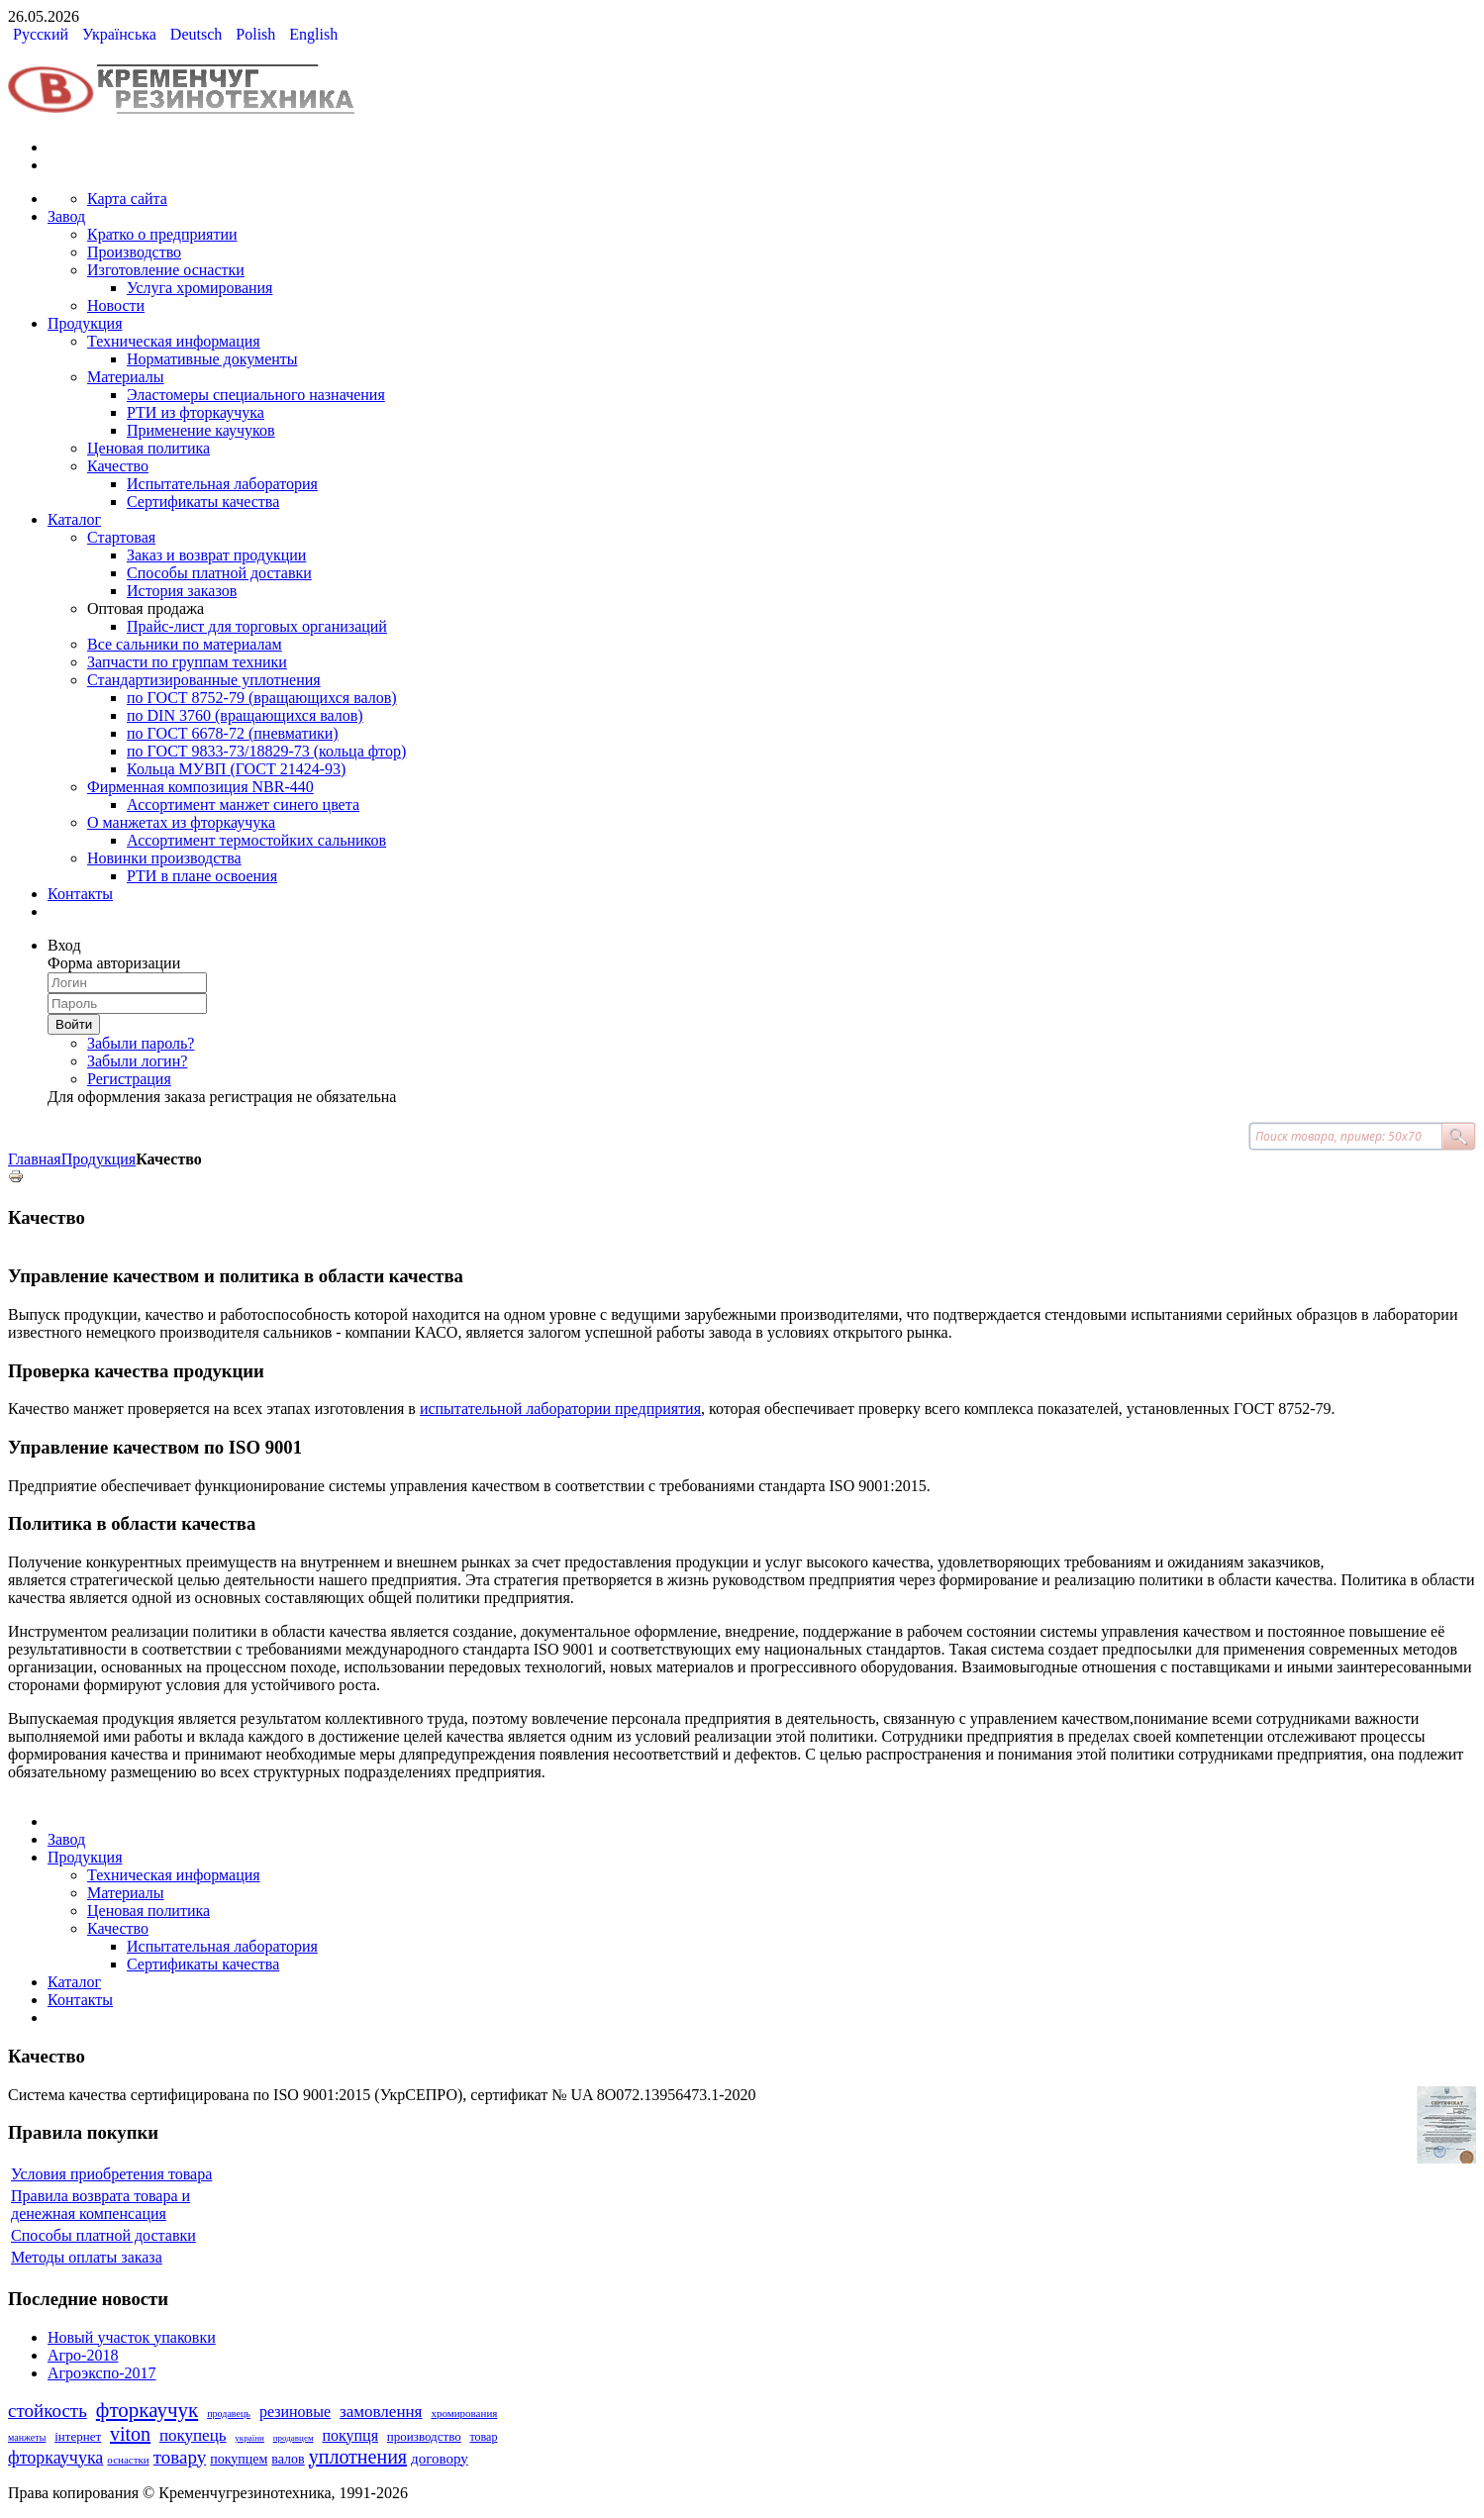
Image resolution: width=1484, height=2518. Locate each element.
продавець (228, 2413)
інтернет (77, 2436)
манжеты (27, 2437)
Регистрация (129, 1078)
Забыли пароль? (140, 1043)
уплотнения (358, 2457)
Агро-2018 (83, 2355)
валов (287, 2459)
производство (424, 2436)
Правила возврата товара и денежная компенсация (100, 2204)
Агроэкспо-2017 (102, 2373)
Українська (121, 34)
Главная (34, 1159)
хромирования (464, 2413)
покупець (193, 2435)
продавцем (293, 2438)
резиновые (295, 2411)
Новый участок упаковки (132, 2337)
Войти (73, 1024)
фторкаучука (55, 2458)
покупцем (238, 2459)
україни (249, 2438)
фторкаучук (147, 2410)
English (313, 34)
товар (484, 2437)
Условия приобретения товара (111, 2173)
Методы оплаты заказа (86, 2257)
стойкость (47, 2410)
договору (439, 2459)
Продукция (99, 1159)
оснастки (127, 2460)
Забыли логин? (137, 1061)
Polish (257, 34)
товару (179, 2457)
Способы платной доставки (103, 2235)
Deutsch (198, 34)
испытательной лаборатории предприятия (560, 1408)
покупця (350, 2435)
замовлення (381, 2411)
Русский (42, 34)
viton (130, 2434)
